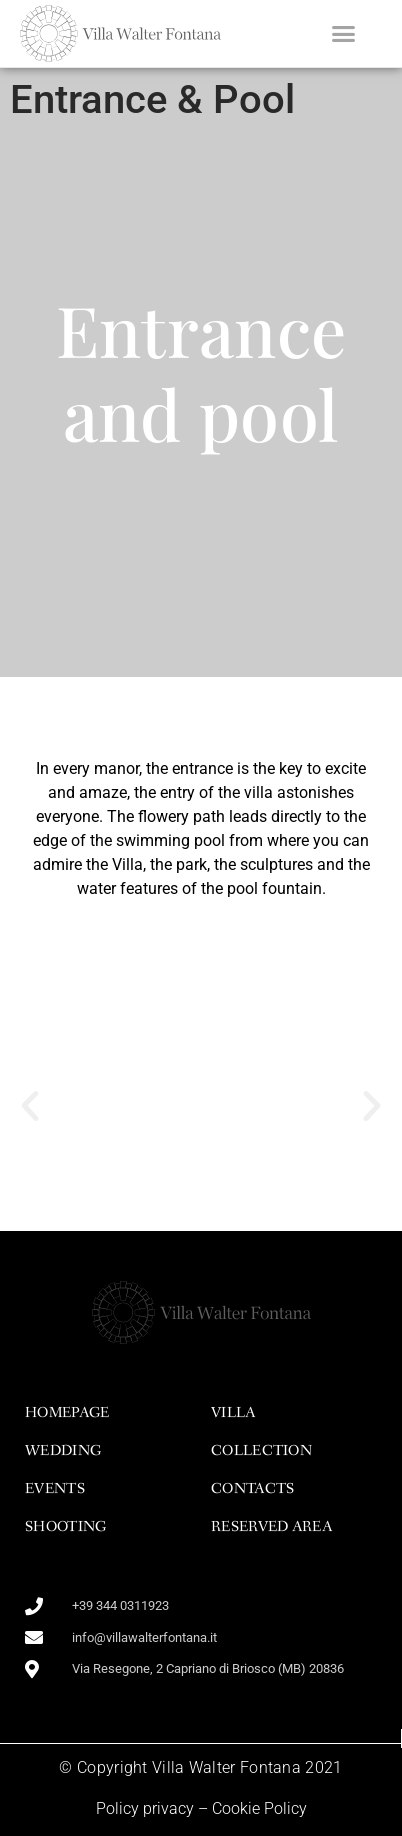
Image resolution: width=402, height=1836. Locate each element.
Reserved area (271, 1527)
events (55, 1489)
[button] (343, 34)
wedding (63, 1451)
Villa (233, 1413)
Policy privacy (145, 1808)
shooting (65, 1527)
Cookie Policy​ (259, 1808)
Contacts (252, 1489)
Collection (261, 1451)
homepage (67, 1413)
